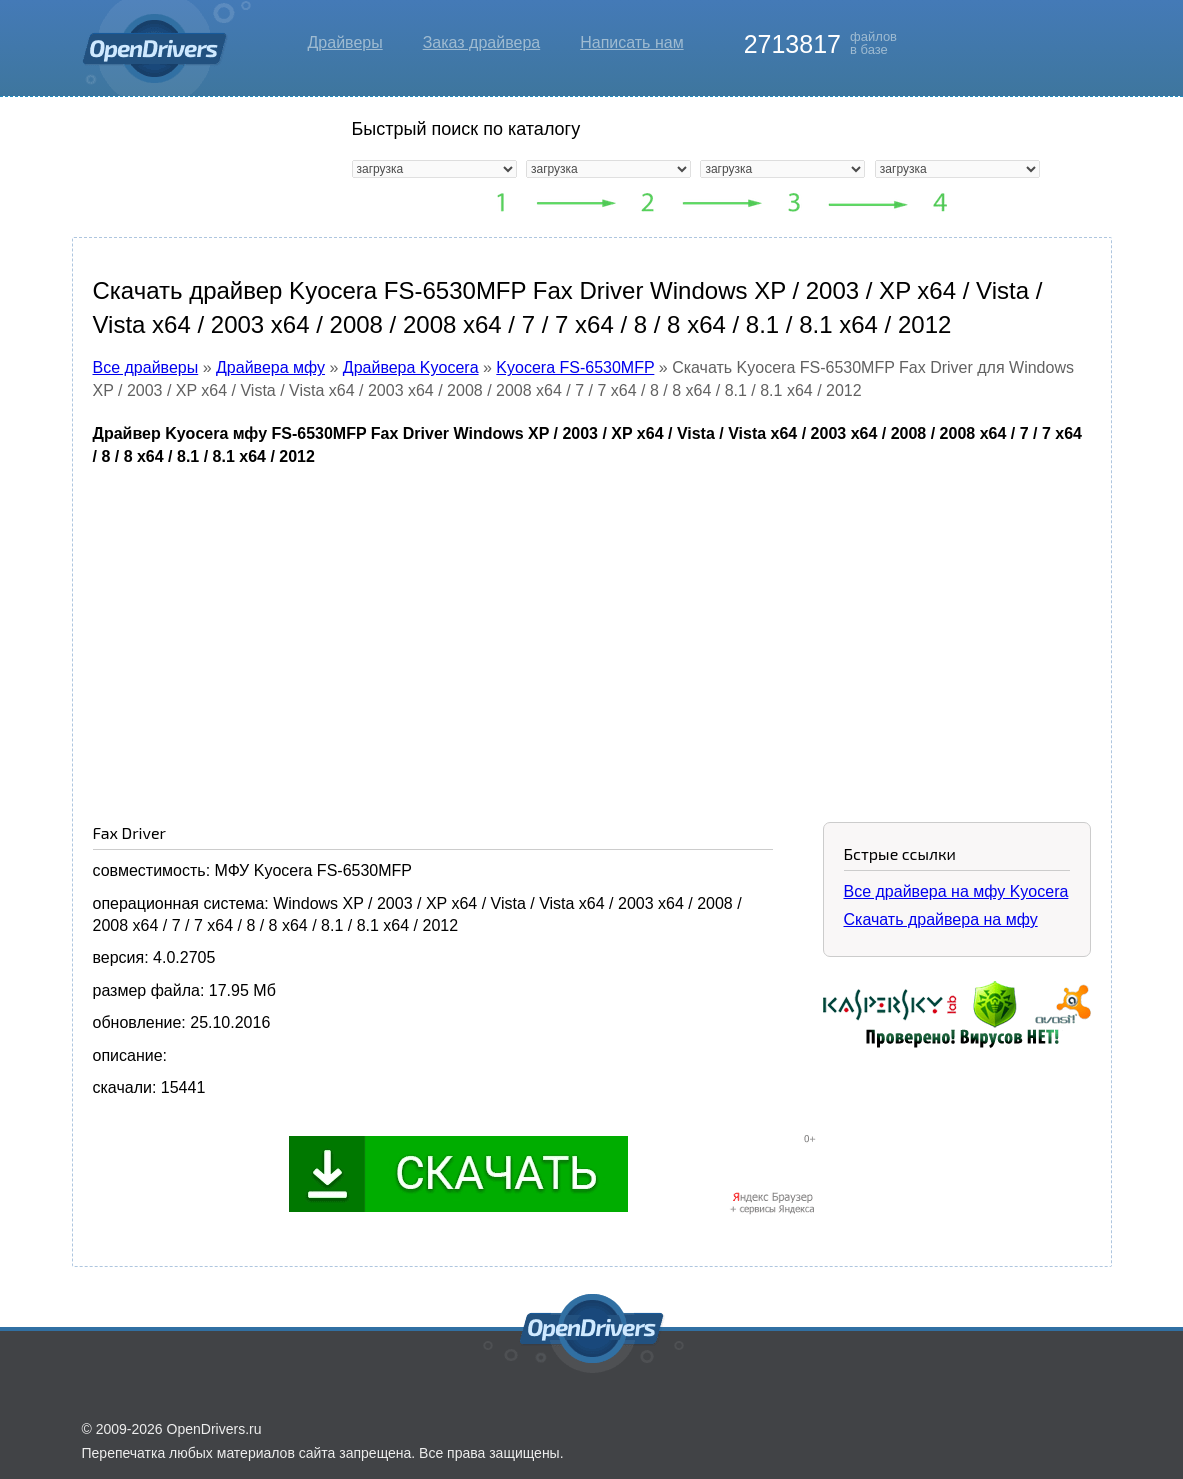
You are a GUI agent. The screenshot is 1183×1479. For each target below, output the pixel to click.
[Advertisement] (592, 629)
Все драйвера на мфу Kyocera (956, 891)
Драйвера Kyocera (411, 367)
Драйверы (345, 42)
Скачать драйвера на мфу (941, 919)
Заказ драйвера (482, 42)
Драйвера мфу (270, 367)
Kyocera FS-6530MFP (575, 367)
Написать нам (631, 42)
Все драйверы (146, 367)
